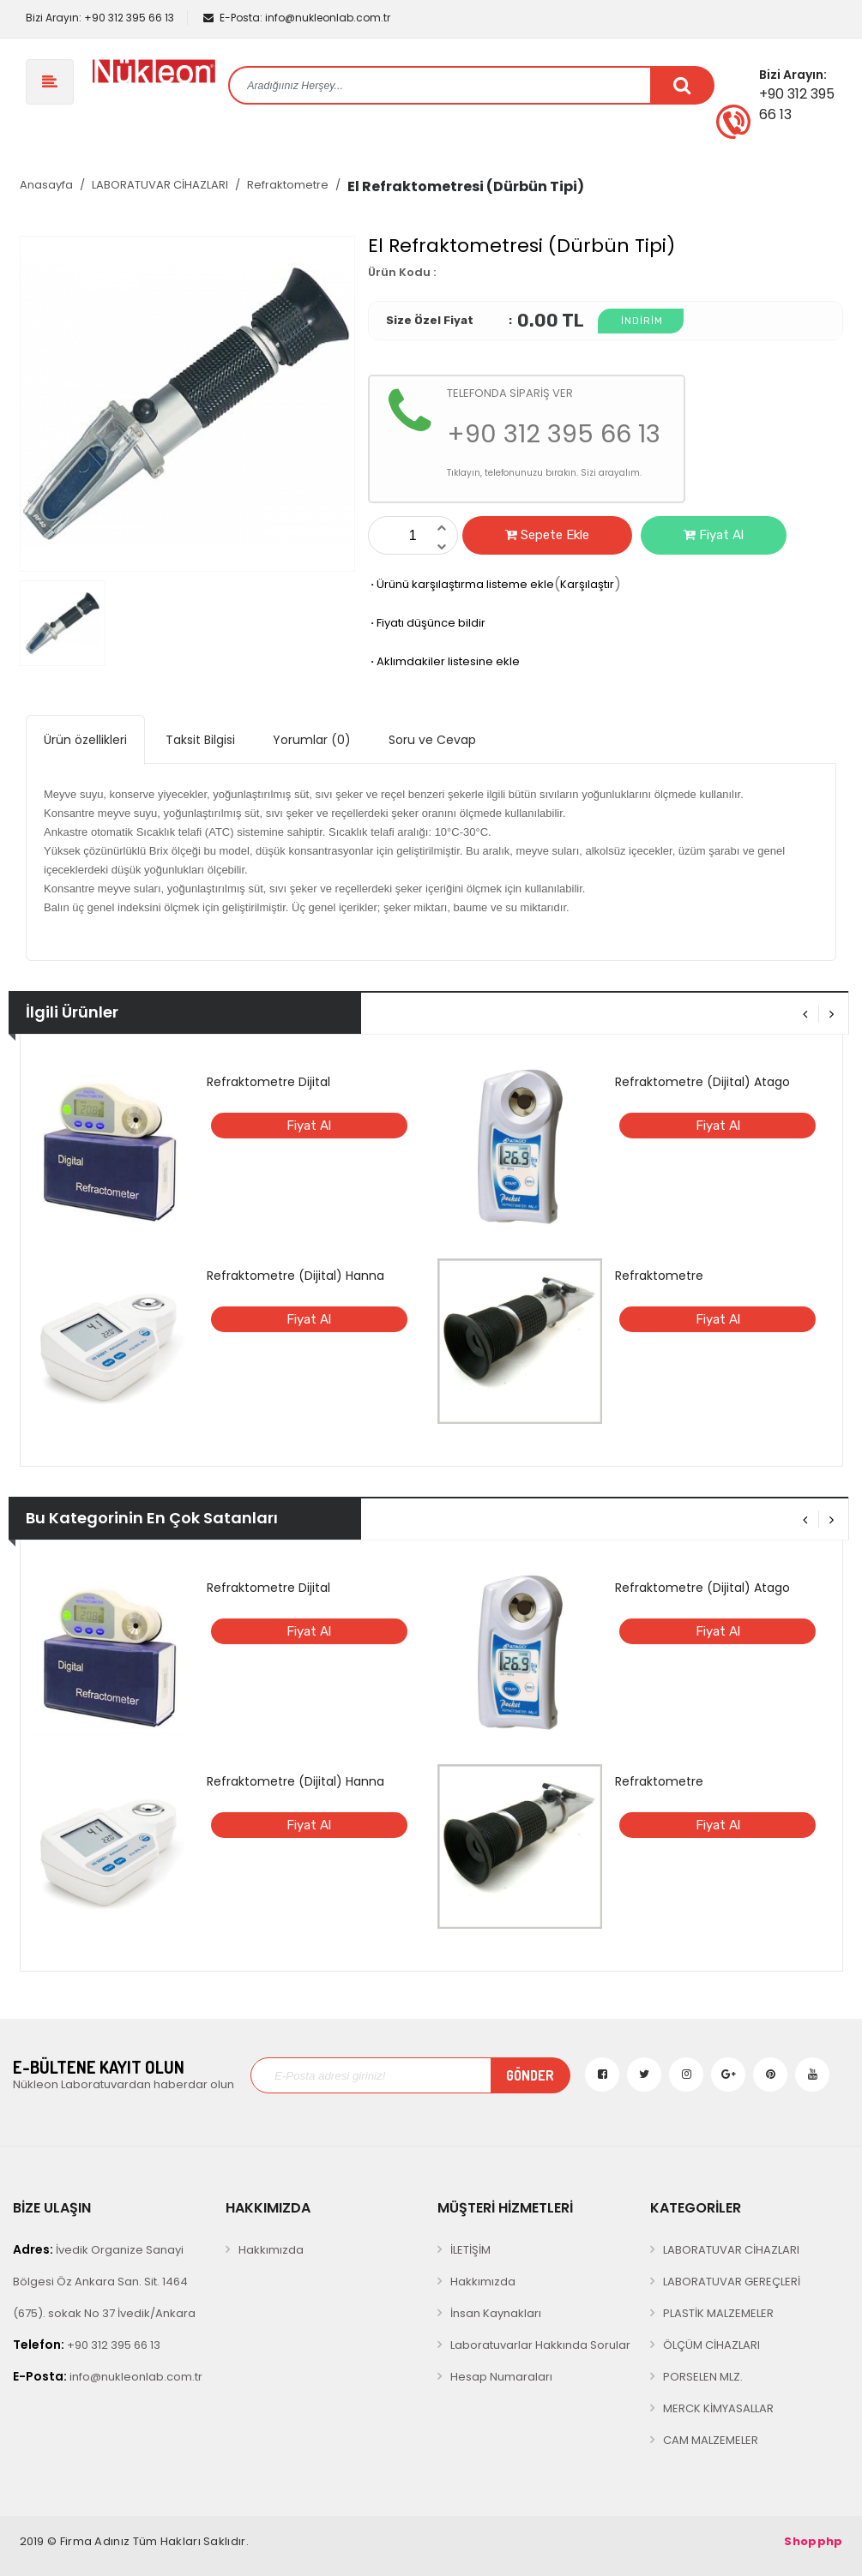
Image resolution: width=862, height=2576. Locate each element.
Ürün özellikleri (85, 739)
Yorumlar (312, 739)
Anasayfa (46, 185)
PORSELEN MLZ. (703, 2377)
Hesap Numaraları (501, 2377)
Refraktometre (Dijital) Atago (702, 1081)
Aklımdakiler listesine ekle (444, 661)
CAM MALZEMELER (710, 2440)
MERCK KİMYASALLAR (718, 2408)
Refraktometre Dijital (268, 1081)
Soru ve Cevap (432, 739)
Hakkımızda (271, 2250)
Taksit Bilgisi (200, 739)
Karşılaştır (587, 584)
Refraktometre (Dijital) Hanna (295, 1275)
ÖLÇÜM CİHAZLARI (711, 2345)
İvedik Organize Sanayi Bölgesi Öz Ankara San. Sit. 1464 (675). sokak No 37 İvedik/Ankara (104, 2281)
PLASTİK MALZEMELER (718, 2313)
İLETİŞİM (470, 2250)
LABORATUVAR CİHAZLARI (160, 185)
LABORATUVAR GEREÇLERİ (731, 2281)
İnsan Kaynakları (495, 2313)
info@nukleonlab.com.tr (296, 17)
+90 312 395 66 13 (98, 17)
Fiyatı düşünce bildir (426, 623)
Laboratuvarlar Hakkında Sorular (540, 2345)
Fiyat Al (714, 535)
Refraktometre (288, 185)
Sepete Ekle (547, 535)
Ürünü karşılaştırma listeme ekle (461, 584)
